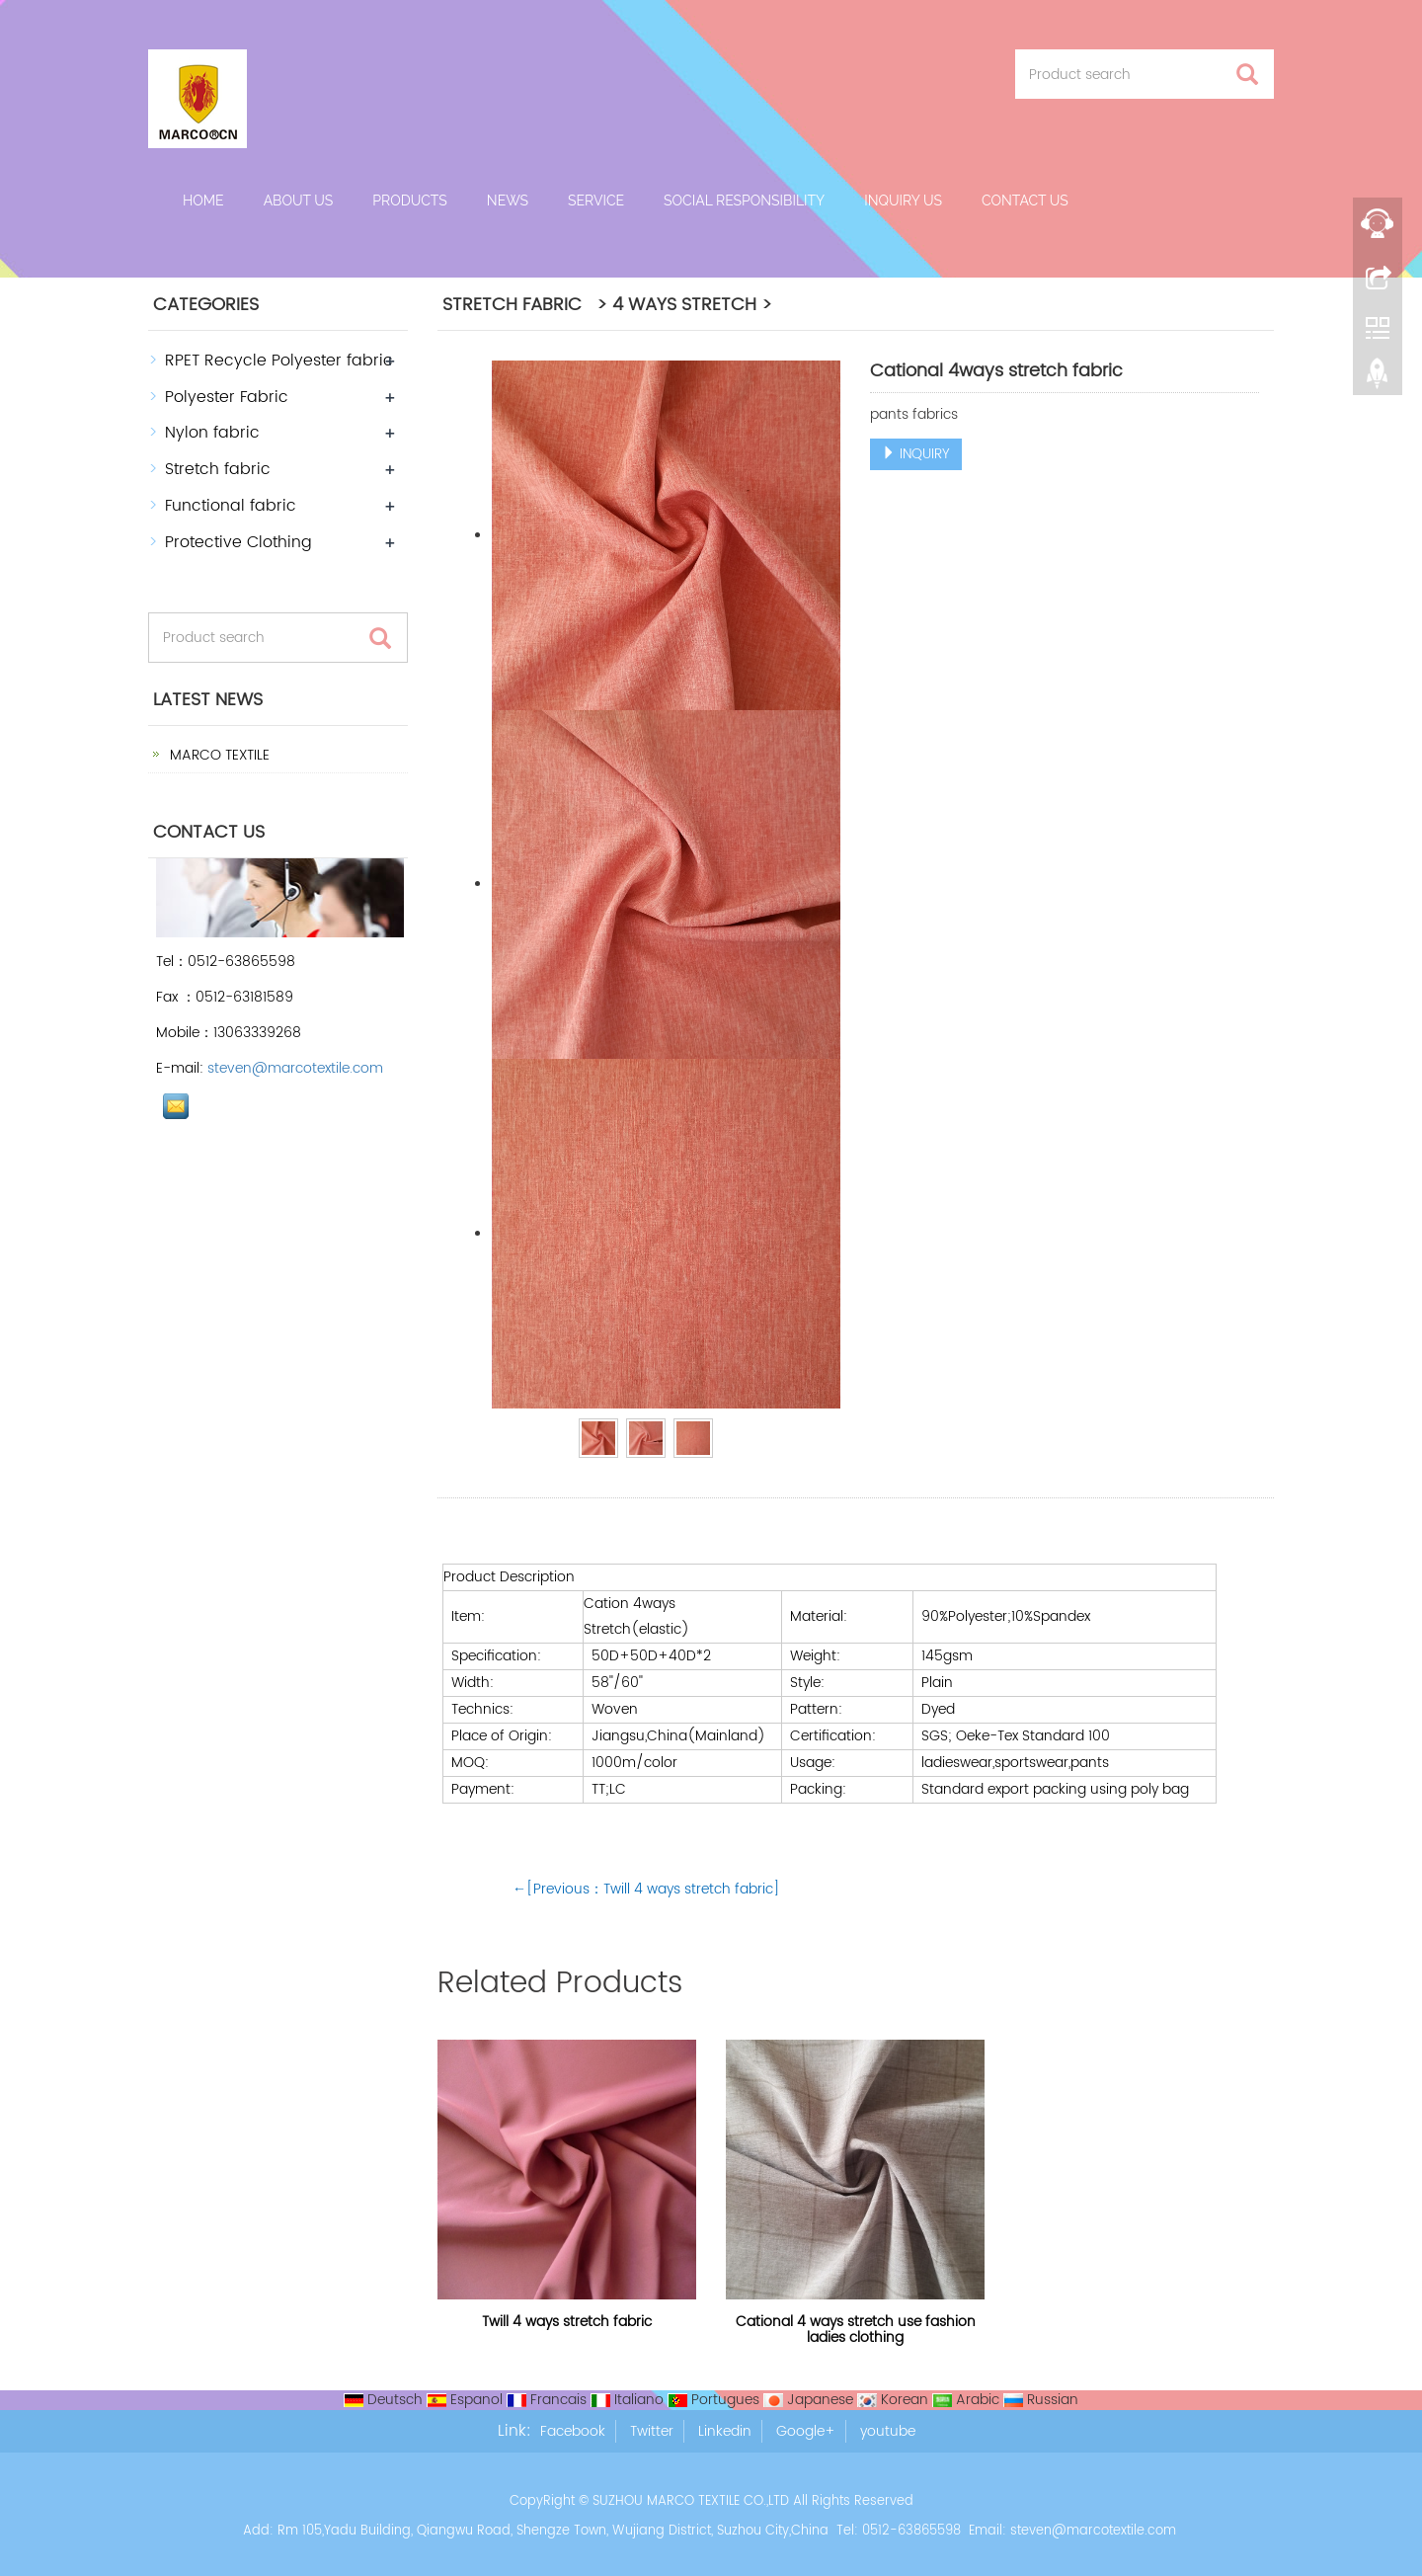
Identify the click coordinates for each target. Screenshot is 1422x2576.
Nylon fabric (212, 432)
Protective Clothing (238, 542)
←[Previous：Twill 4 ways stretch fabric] (646, 1889)
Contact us (1025, 200)
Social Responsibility (744, 200)
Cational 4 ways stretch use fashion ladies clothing (856, 2329)
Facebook (572, 2431)
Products (409, 200)
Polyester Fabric (226, 397)
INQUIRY (916, 454)
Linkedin (724, 2431)
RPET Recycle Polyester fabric (279, 360)
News (507, 200)
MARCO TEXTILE (218, 755)
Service (596, 200)
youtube (887, 2431)
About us (299, 200)
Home (203, 200)
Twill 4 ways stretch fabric (567, 2321)
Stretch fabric (218, 469)
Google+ (805, 2431)
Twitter (651, 2431)
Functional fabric (230, 506)
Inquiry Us (903, 200)
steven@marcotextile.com (295, 1068)
